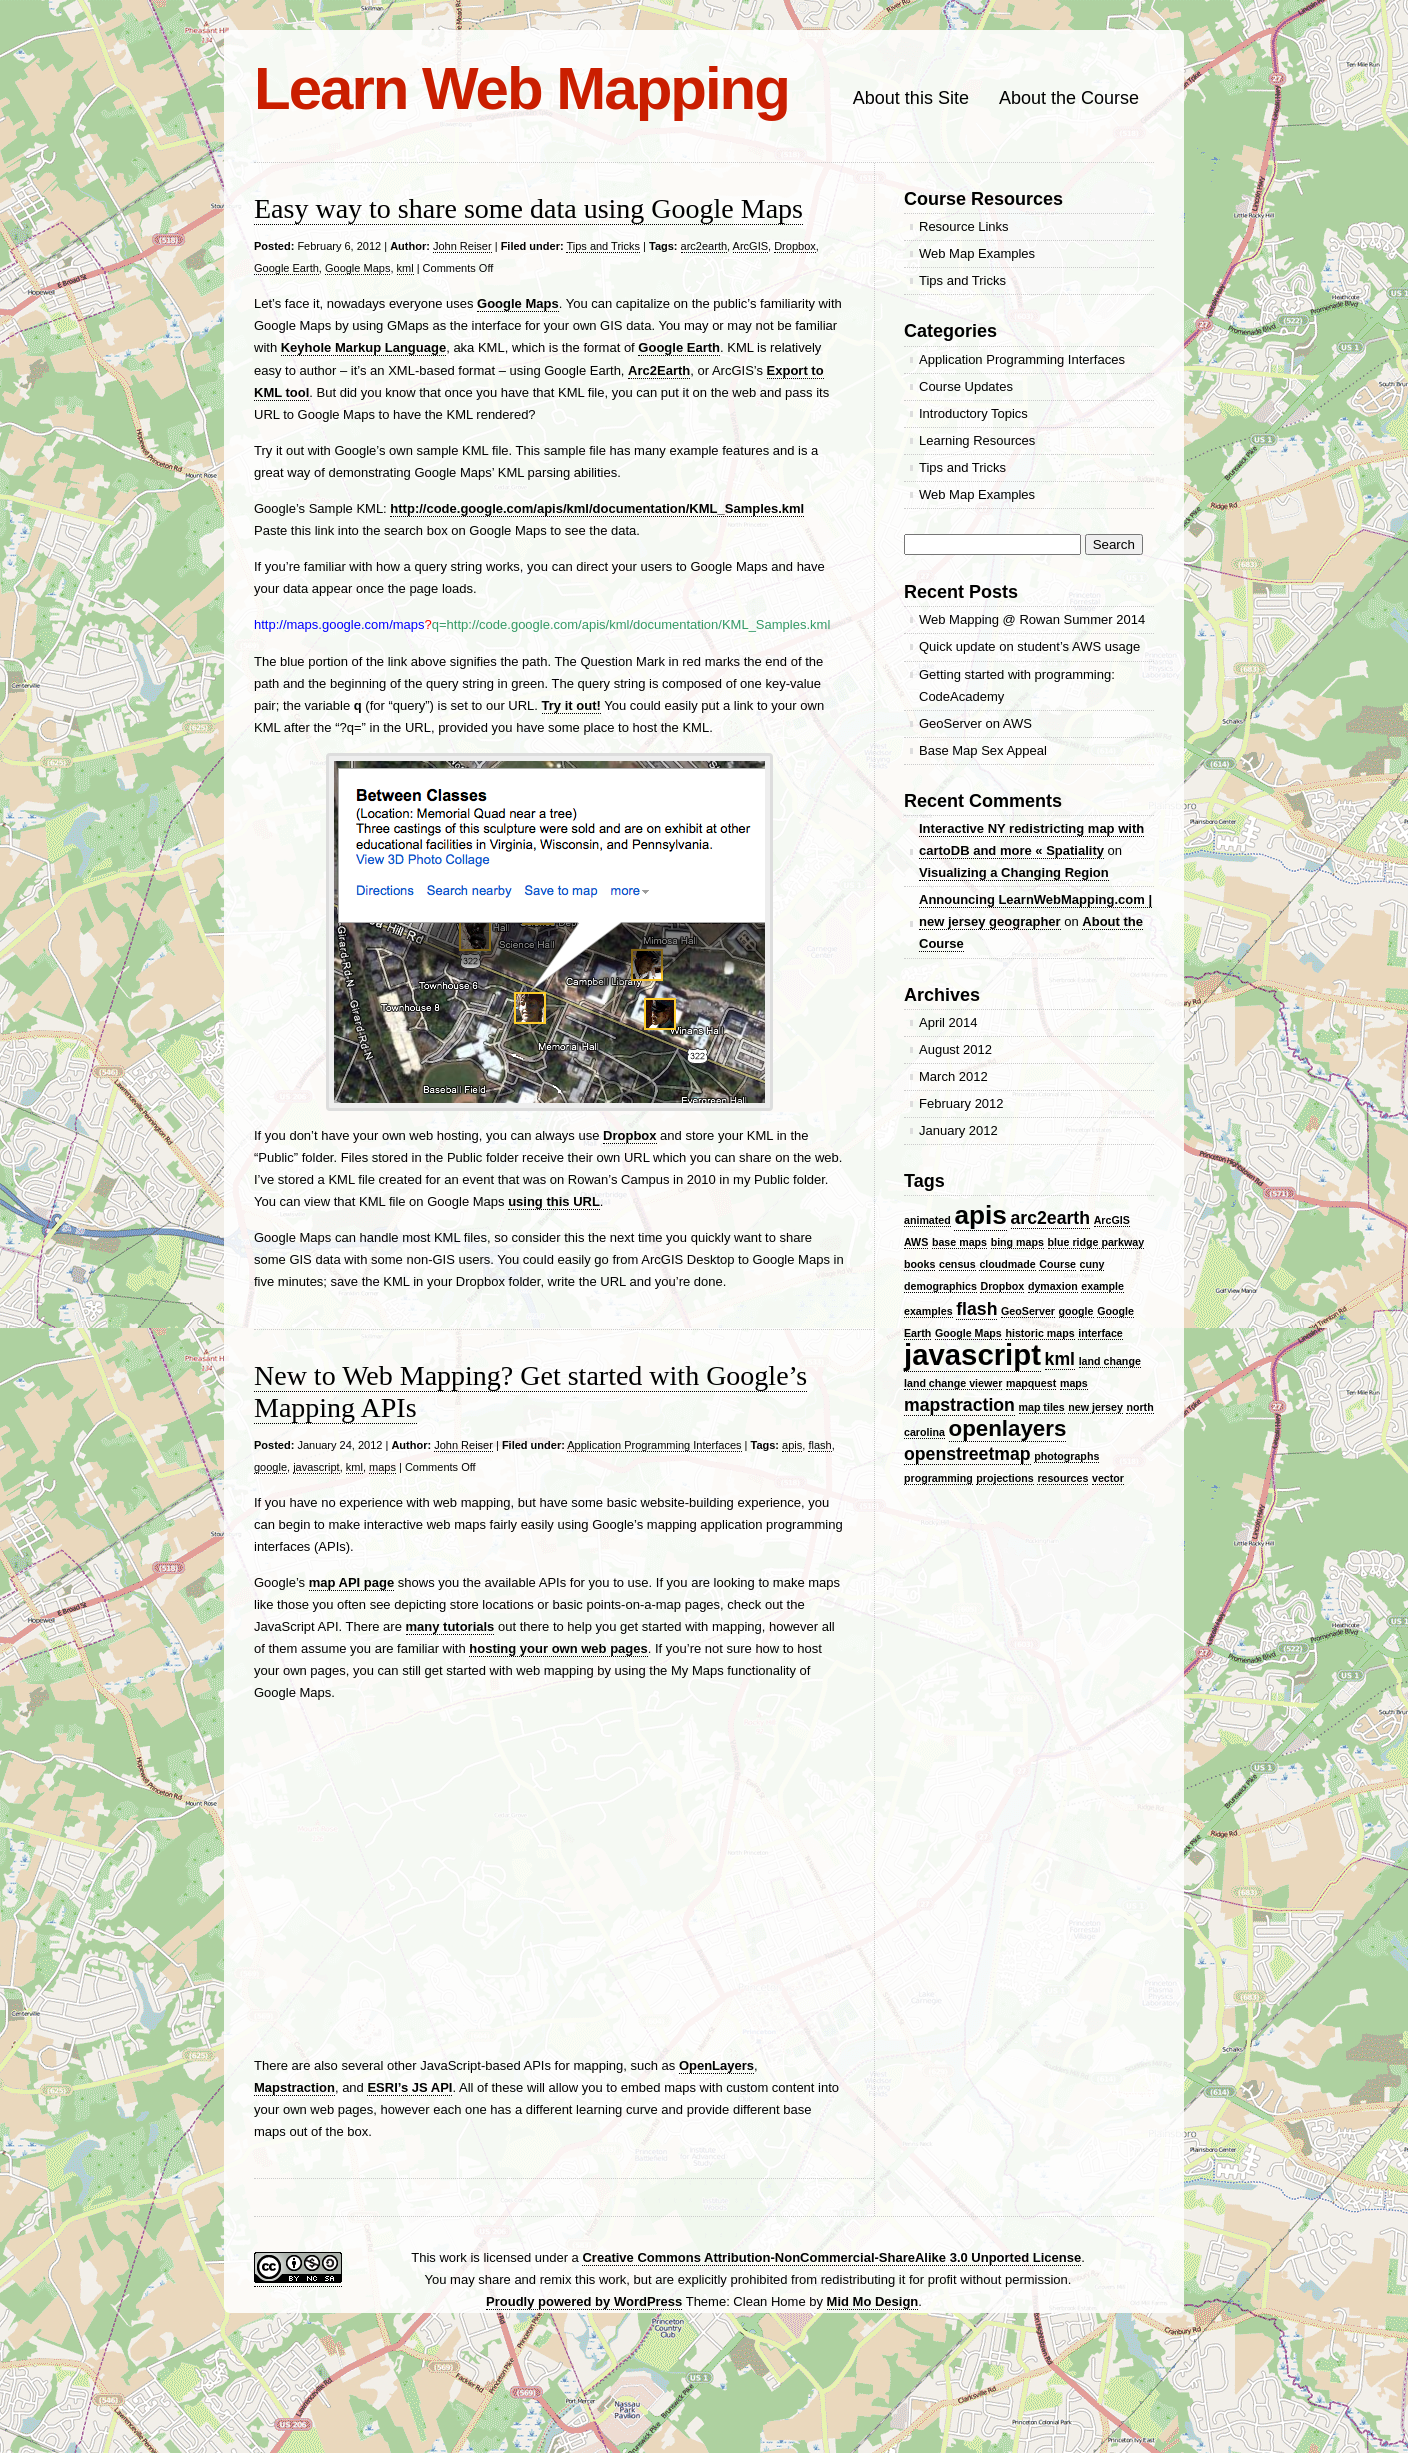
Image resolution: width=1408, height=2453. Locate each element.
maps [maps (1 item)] (1074, 1383)
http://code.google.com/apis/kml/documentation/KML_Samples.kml (597, 508)
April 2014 (948, 1022)
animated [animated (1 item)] (927, 1220)
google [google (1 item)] (1076, 1311)
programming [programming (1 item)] (938, 1478)
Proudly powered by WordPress (584, 2301)
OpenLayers (716, 2065)
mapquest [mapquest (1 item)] (1031, 1383)
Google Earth (286, 268)
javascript (316, 1467)
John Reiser (462, 246)
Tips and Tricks (603, 246)
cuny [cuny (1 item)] (1092, 1264)
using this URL (554, 1201)
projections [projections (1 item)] (1004, 1478)
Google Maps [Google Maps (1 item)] (968, 1333)
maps (382, 1467)
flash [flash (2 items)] (976, 1309)
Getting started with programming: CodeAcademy (1017, 685)
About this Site (911, 98)
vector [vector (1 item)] (1108, 1478)
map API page (351, 1582)
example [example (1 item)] (1102, 1286)
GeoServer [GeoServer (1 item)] (1028, 1311)
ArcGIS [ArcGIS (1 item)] (1112, 1220)
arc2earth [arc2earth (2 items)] (1051, 1218)
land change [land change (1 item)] (1110, 1361)
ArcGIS (750, 246)
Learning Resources (977, 440)
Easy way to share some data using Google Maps (528, 208)
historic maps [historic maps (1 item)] (1039, 1333)
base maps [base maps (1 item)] (959, 1242)
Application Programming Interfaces (654, 1445)
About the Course (1069, 98)
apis (792, 1445)
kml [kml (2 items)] (1060, 1359)
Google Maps (357, 268)
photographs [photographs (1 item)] (1066, 1456)
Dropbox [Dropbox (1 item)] (1002, 1286)
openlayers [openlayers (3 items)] (1008, 1428)
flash (819, 1445)
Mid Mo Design (873, 2301)
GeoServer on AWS (975, 723)
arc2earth (704, 246)
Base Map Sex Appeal (983, 750)
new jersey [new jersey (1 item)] (1095, 1407)
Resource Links (964, 226)
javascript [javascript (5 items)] (972, 1354)
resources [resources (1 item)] (1062, 1478)
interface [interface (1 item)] (1100, 1333)
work (452, 2257)
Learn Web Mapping (521, 88)
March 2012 (953, 1076)
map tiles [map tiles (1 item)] (1042, 1407)
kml (405, 268)
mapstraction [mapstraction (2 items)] (959, 1405)
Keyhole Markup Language (363, 347)
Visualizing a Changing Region (1014, 872)
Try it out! (571, 705)
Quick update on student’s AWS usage (1029, 646)
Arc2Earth (659, 370)
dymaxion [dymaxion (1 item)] (1053, 1286)
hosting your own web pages (558, 1648)
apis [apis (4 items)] (980, 1215)
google (270, 1467)
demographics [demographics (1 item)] (940, 1286)
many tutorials (450, 1626)
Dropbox (795, 246)
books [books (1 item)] (919, 1264)
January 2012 (958, 1130)
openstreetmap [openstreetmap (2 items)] (967, 1454)
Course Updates (966, 386)
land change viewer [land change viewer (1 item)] (953, 1383)
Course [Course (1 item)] (1057, 1264)
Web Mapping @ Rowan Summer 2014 (1032, 619)
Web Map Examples (977, 253)
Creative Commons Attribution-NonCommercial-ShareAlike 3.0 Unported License (831, 2257)
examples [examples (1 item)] (928, 1311)
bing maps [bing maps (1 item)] (1017, 1242)
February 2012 (961, 1103)
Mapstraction (294, 2087)
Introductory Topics (973, 413)
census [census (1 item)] (957, 1264)
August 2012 (955, 1049)
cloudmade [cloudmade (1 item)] (1007, 1264)
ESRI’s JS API (409, 2087)
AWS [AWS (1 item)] (916, 1242)
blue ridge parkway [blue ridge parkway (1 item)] (1096, 1242)
